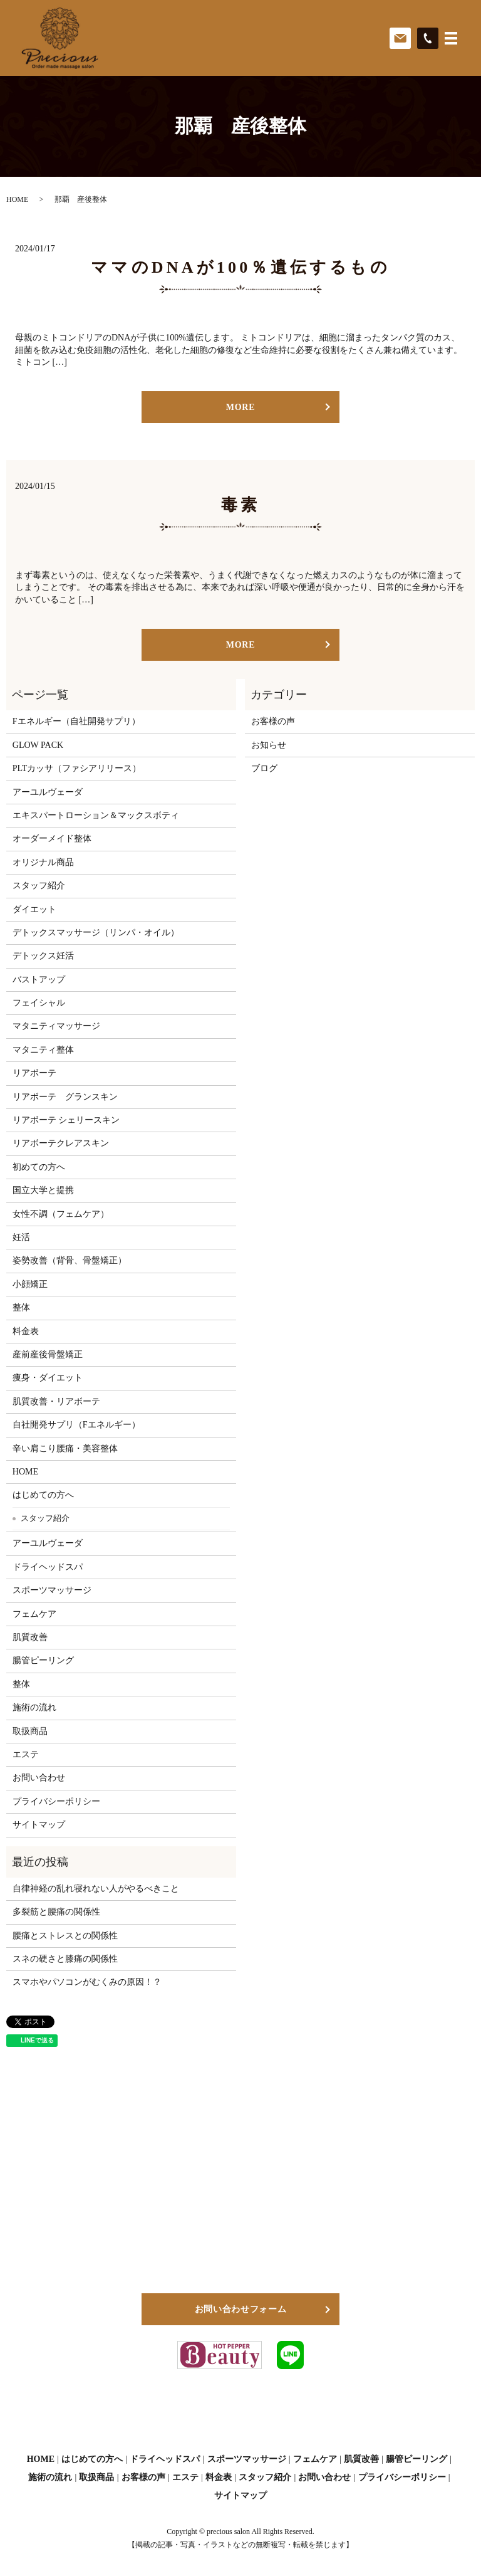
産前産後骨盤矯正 (48, 1354)
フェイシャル (39, 1002)
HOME (17, 199)
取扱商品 (30, 1731)
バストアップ (39, 979)
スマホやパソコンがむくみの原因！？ (87, 1982)
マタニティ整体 (43, 1049)
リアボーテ (34, 1073)
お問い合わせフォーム (241, 2309)
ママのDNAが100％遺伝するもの (240, 267)
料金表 (26, 1331)
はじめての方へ (43, 1495)
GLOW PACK (38, 745)
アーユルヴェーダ (48, 792)
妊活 (21, 1237)
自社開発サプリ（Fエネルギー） (76, 1424)
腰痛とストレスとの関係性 (65, 1935)
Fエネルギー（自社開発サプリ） (76, 721)
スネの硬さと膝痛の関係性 (65, 1959)
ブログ (264, 768)
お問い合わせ (39, 1777)
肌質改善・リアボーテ (56, 1401)
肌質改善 (30, 1637)
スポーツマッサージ (52, 1590)
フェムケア (34, 1614)
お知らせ (268, 745)
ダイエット (34, 909)
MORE (240, 407)
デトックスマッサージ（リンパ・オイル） (96, 932)
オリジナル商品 (43, 862)
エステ (26, 1754)
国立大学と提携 (43, 1190)
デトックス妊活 (43, 955)
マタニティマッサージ (56, 1026)
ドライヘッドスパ (48, 1567)
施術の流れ (34, 1707)
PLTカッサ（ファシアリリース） (77, 768)
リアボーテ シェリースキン (66, 1120)
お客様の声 (273, 721)
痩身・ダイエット (48, 1377)
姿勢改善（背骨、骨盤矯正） (70, 1260)
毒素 (240, 505)
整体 (21, 1307)
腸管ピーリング (43, 1660)
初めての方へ (39, 1167)
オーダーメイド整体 (52, 838)
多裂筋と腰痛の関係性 (56, 1911)
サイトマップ (39, 1824)
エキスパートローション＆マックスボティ (96, 815)
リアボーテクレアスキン (61, 1143)
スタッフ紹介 (39, 885)
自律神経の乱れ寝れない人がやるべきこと (96, 1888)
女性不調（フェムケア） (61, 1214)
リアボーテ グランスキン (65, 1096)
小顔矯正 (30, 1284)
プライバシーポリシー (56, 1801)
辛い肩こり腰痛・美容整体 (65, 1448)
